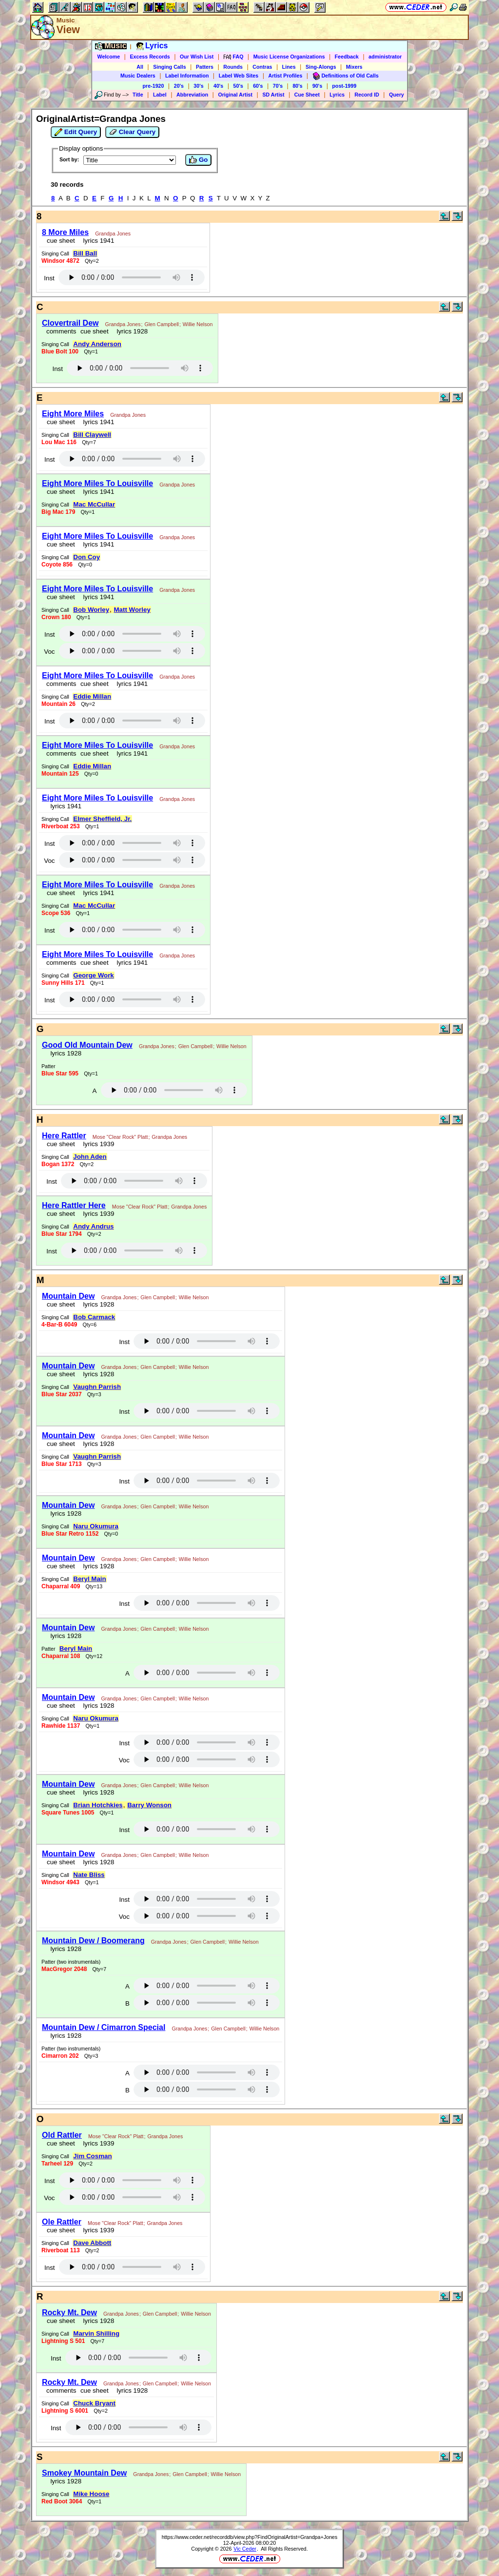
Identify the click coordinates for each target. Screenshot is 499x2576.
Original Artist (235, 95)
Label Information (187, 75)
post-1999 (344, 86)
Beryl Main (89, 1578)
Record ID (367, 95)
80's (297, 86)
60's (258, 86)
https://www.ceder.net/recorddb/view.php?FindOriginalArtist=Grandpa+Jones (250, 2537)
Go (198, 160)
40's (218, 86)
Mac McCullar (94, 504)
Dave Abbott (92, 2242)
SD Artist (273, 95)
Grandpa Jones (113, 233)
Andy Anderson (97, 344)
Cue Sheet (307, 95)
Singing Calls (169, 67)
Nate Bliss (88, 1874)
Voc (49, 651)
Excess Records (150, 56)
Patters (204, 67)
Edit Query (76, 132)
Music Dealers (137, 75)
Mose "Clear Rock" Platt (120, 1137)
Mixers (354, 67)
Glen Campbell (161, 324)
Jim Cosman (92, 2156)
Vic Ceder (244, 2549)
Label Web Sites (239, 75)
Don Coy (86, 557)
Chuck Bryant (94, 2403)
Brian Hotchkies (97, 1805)
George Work (93, 975)
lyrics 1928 (130, 331)
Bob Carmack (94, 1317)
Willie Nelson (198, 324)
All (139, 67)
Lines (289, 67)
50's (238, 86)
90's (317, 86)
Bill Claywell (92, 434)
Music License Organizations (289, 56)
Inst (49, 278)
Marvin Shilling (96, 2333)
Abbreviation (192, 95)
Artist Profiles (286, 75)
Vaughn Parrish (97, 1386)
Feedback (347, 56)
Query (396, 95)
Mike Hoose (91, 2494)
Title (138, 95)
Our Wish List (196, 56)
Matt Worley (132, 609)
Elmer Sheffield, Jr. (102, 818)
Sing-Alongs (321, 67)
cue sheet (61, 240)
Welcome (108, 56)
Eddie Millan (92, 696)
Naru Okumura (95, 1526)
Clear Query (132, 132)
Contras (262, 67)
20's (179, 86)
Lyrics (337, 95)
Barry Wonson (149, 1805)
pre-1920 (153, 86)
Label (160, 95)
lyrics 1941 (96, 240)
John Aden (89, 1156)
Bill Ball (85, 253)
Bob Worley (91, 609)
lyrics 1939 (96, 1144)
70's (278, 86)
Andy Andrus (93, 1226)
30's (198, 86)
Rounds (233, 67)
